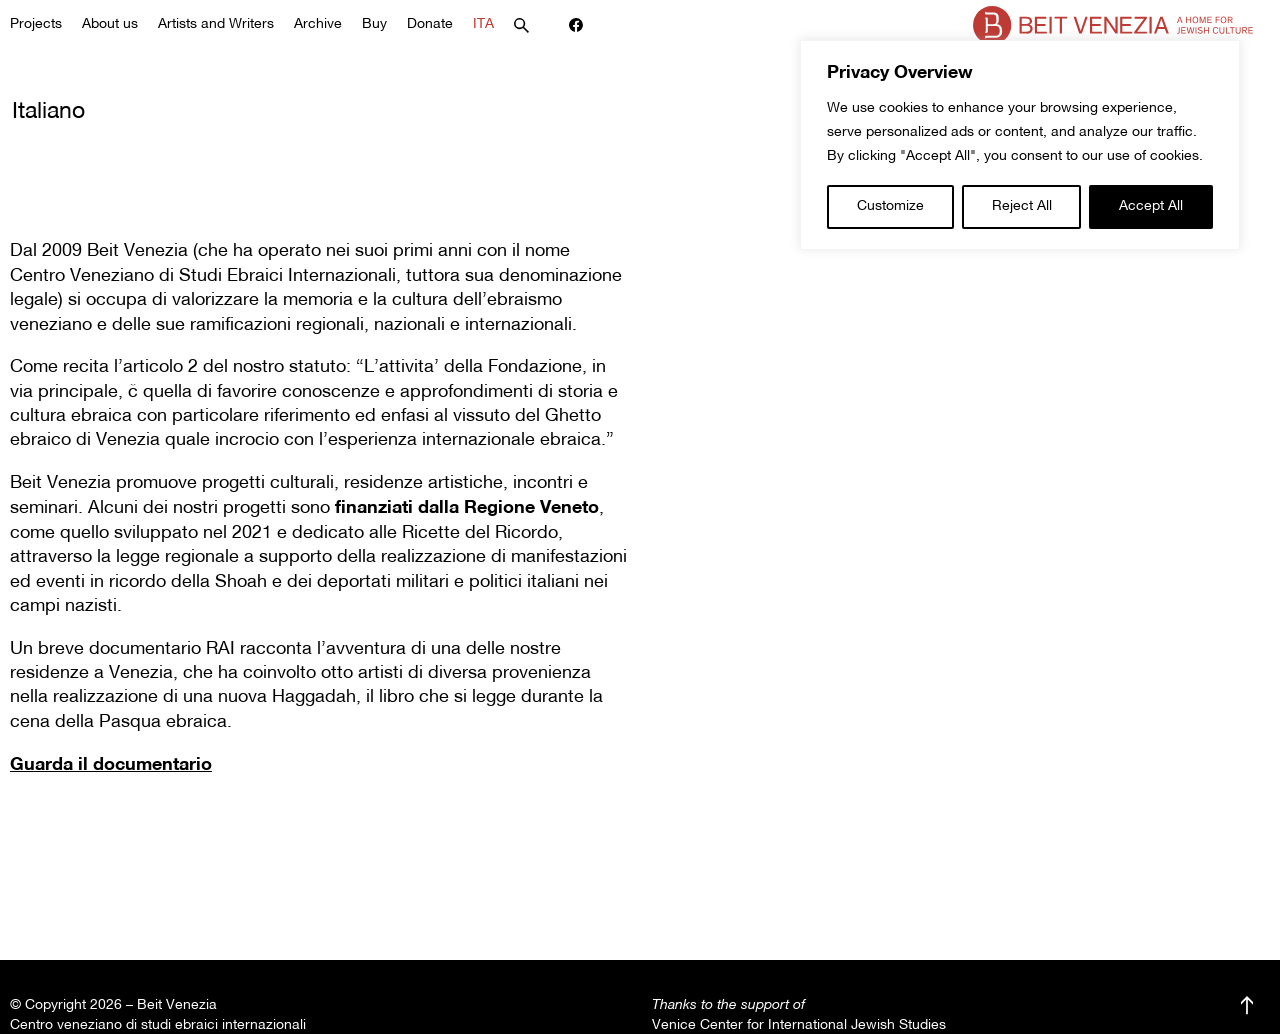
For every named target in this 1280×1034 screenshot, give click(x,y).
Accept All (1151, 206)
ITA (483, 24)
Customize (890, 206)
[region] (1020, 145)
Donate (430, 24)
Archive (318, 24)
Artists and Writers (216, 24)
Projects (36, 24)
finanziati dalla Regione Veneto (467, 508)
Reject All (1022, 206)
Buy (374, 24)
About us (110, 24)
